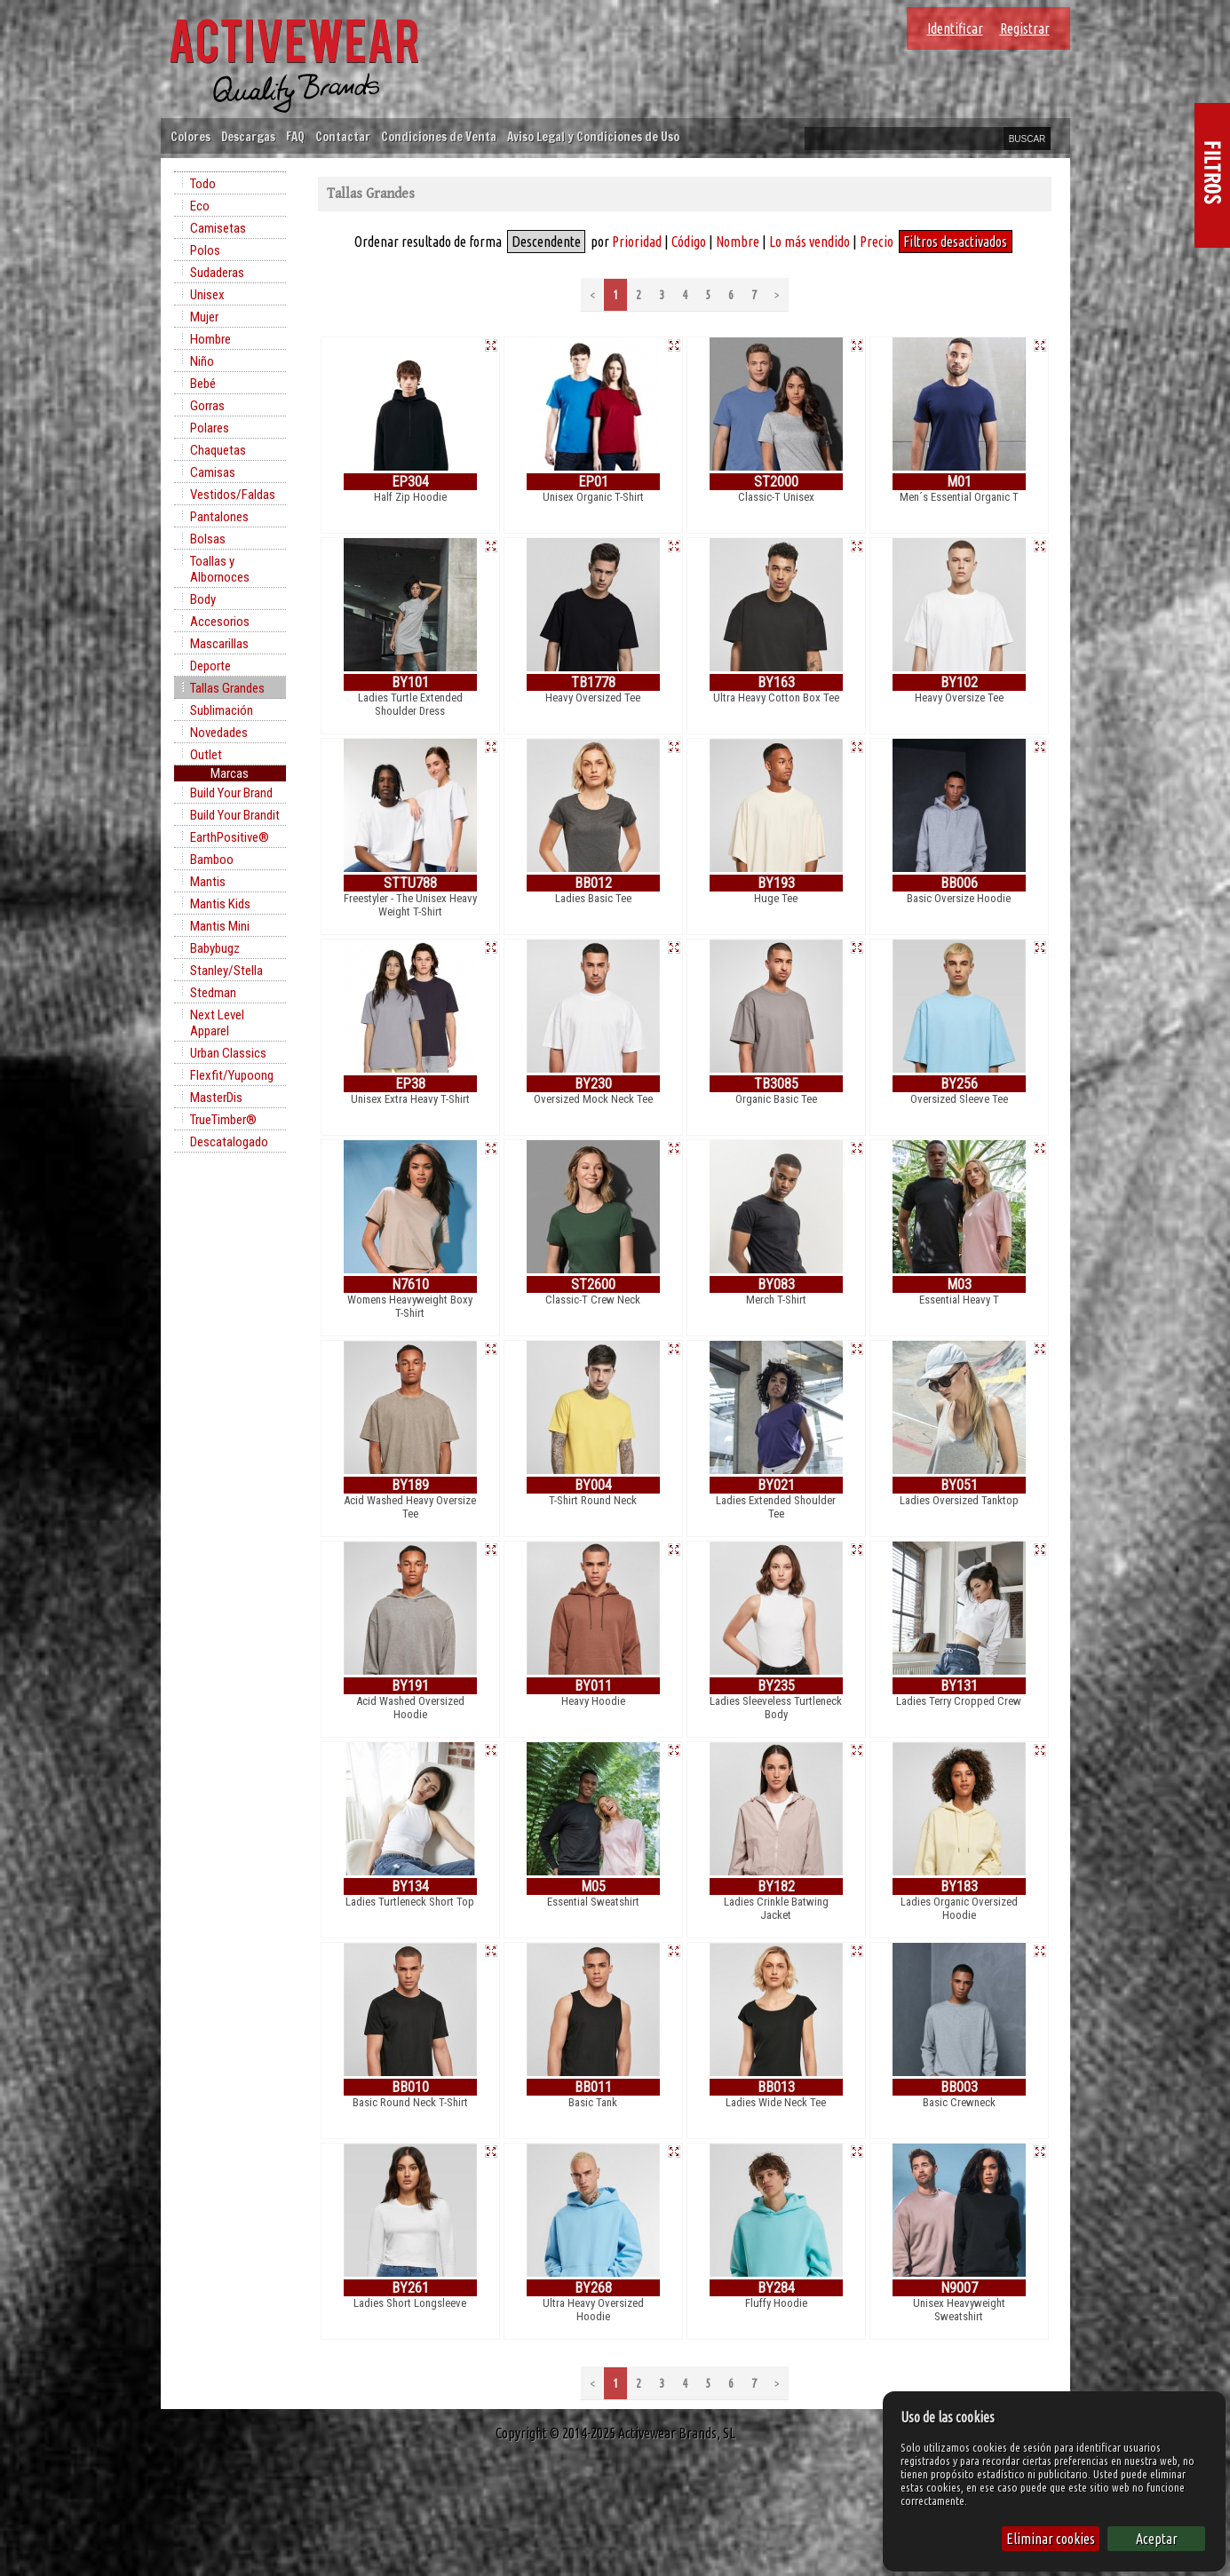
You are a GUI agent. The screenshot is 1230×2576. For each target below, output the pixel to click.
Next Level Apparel (217, 1023)
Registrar (1025, 28)
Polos (205, 250)
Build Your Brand (231, 793)
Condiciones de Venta (438, 136)
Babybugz (215, 948)
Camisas (212, 472)
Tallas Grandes (227, 688)
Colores (190, 136)
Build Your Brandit (235, 815)
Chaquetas (218, 450)
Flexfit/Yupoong (232, 1075)
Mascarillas (219, 644)
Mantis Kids (220, 904)
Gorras (207, 406)
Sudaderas (217, 273)
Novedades (219, 733)
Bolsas (208, 539)
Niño (202, 361)
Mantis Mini (220, 926)
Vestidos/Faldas (232, 495)
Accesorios (220, 622)
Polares (209, 428)
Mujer (204, 317)
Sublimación (221, 710)
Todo (203, 184)
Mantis (208, 882)
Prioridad (637, 242)
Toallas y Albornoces (220, 569)
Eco (200, 206)
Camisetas (218, 228)
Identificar (955, 28)
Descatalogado (229, 1142)
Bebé (203, 384)
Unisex (207, 295)
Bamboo (212, 860)
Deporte (210, 666)
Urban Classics (228, 1053)
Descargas (248, 136)
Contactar (342, 136)
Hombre (210, 339)
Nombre (737, 242)
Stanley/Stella (226, 971)
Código (688, 242)
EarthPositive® (229, 837)
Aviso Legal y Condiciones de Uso (593, 136)
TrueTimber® (223, 1120)
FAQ (295, 136)
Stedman (213, 993)
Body (203, 599)
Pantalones (219, 517)
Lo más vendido (809, 242)
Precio (876, 242)
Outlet (206, 755)
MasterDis (216, 1098)
